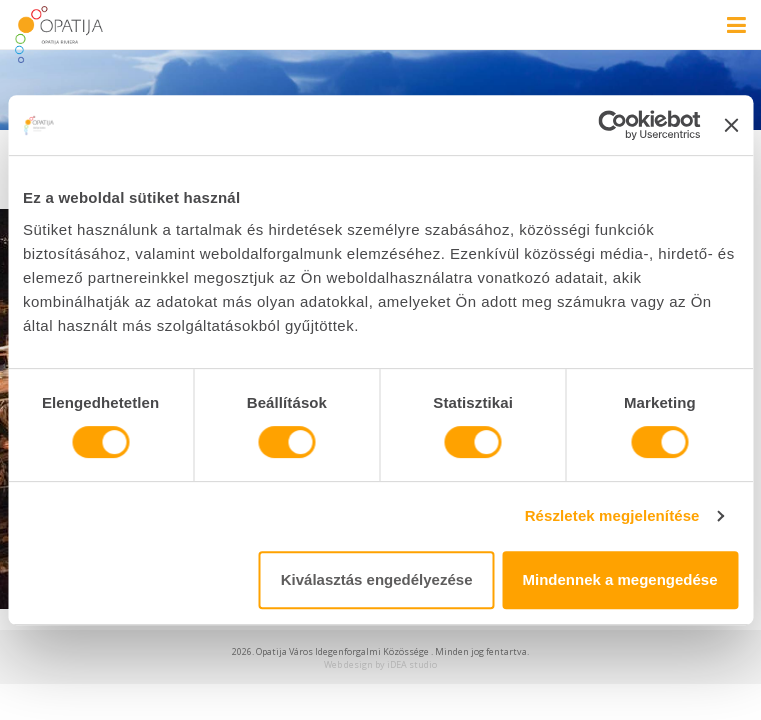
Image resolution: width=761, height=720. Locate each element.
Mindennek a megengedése (620, 579)
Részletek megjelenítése (612, 515)
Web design (348, 664)
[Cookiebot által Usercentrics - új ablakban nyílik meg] (613, 125)
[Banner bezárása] (731, 125)
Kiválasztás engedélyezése (377, 579)
